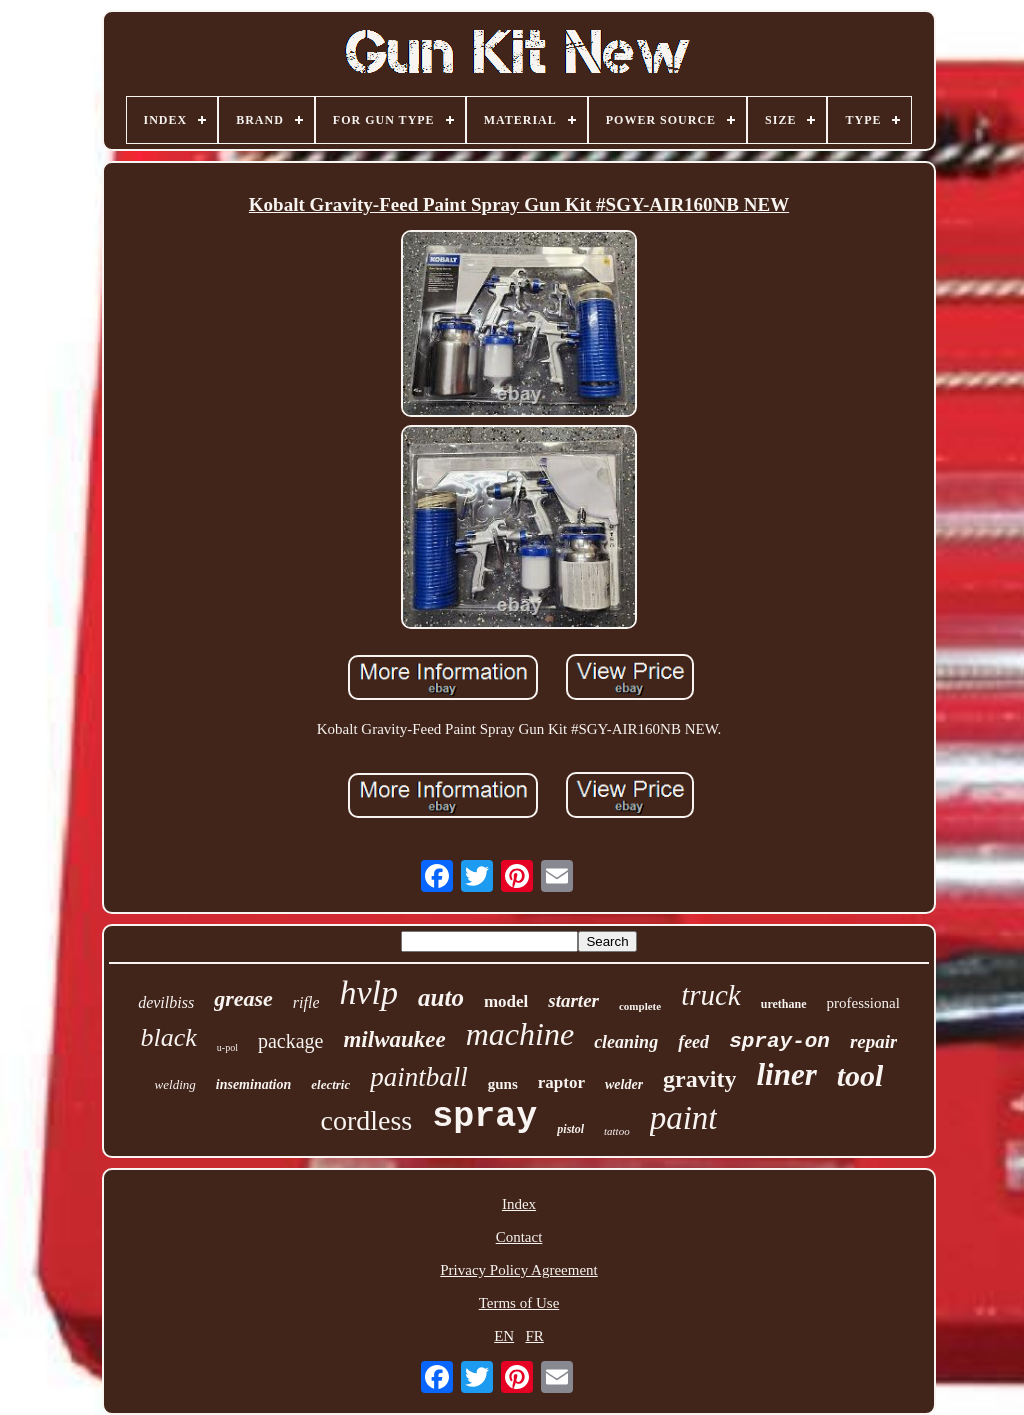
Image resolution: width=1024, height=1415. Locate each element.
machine (520, 1034)
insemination (253, 1084)
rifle (306, 1002)
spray (484, 1117)
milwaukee (394, 1039)
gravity (699, 1079)
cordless (367, 1120)
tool (860, 1075)
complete (640, 1006)
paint (684, 1118)
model (506, 1001)
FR (534, 1336)
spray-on (779, 1041)
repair (874, 1041)
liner (786, 1074)
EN (504, 1336)
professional (863, 1003)
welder (624, 1084)
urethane (784, 1004)
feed (693, 1042)
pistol (570, 1129)
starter (573, 1000)
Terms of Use (519, 1303)
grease (243, 998)
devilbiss (166, 1002)
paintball (419, 1077)
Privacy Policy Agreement (518, 1270)
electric (330, 1084)
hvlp (368, 992)
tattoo (617, 1131)
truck (711, 995)
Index (519, 1204)
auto (441, 997)
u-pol (227, 1047)
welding (175, 1084)
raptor (561, 1082)
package (291, 1041)
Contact (519, 1237)
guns (503, 1084)
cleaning (626, 1042)
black (169, 1037)
